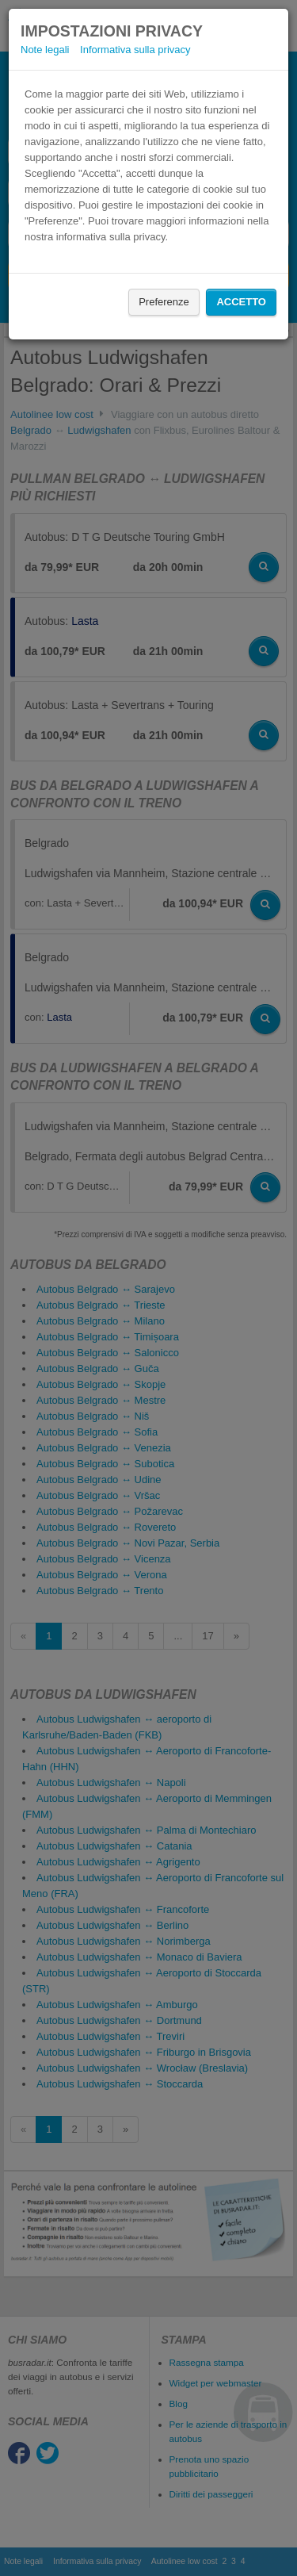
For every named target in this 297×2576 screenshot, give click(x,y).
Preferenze (164, 302)
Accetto (241, 302)
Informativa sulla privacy (135, 50)
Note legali (45, 50)
